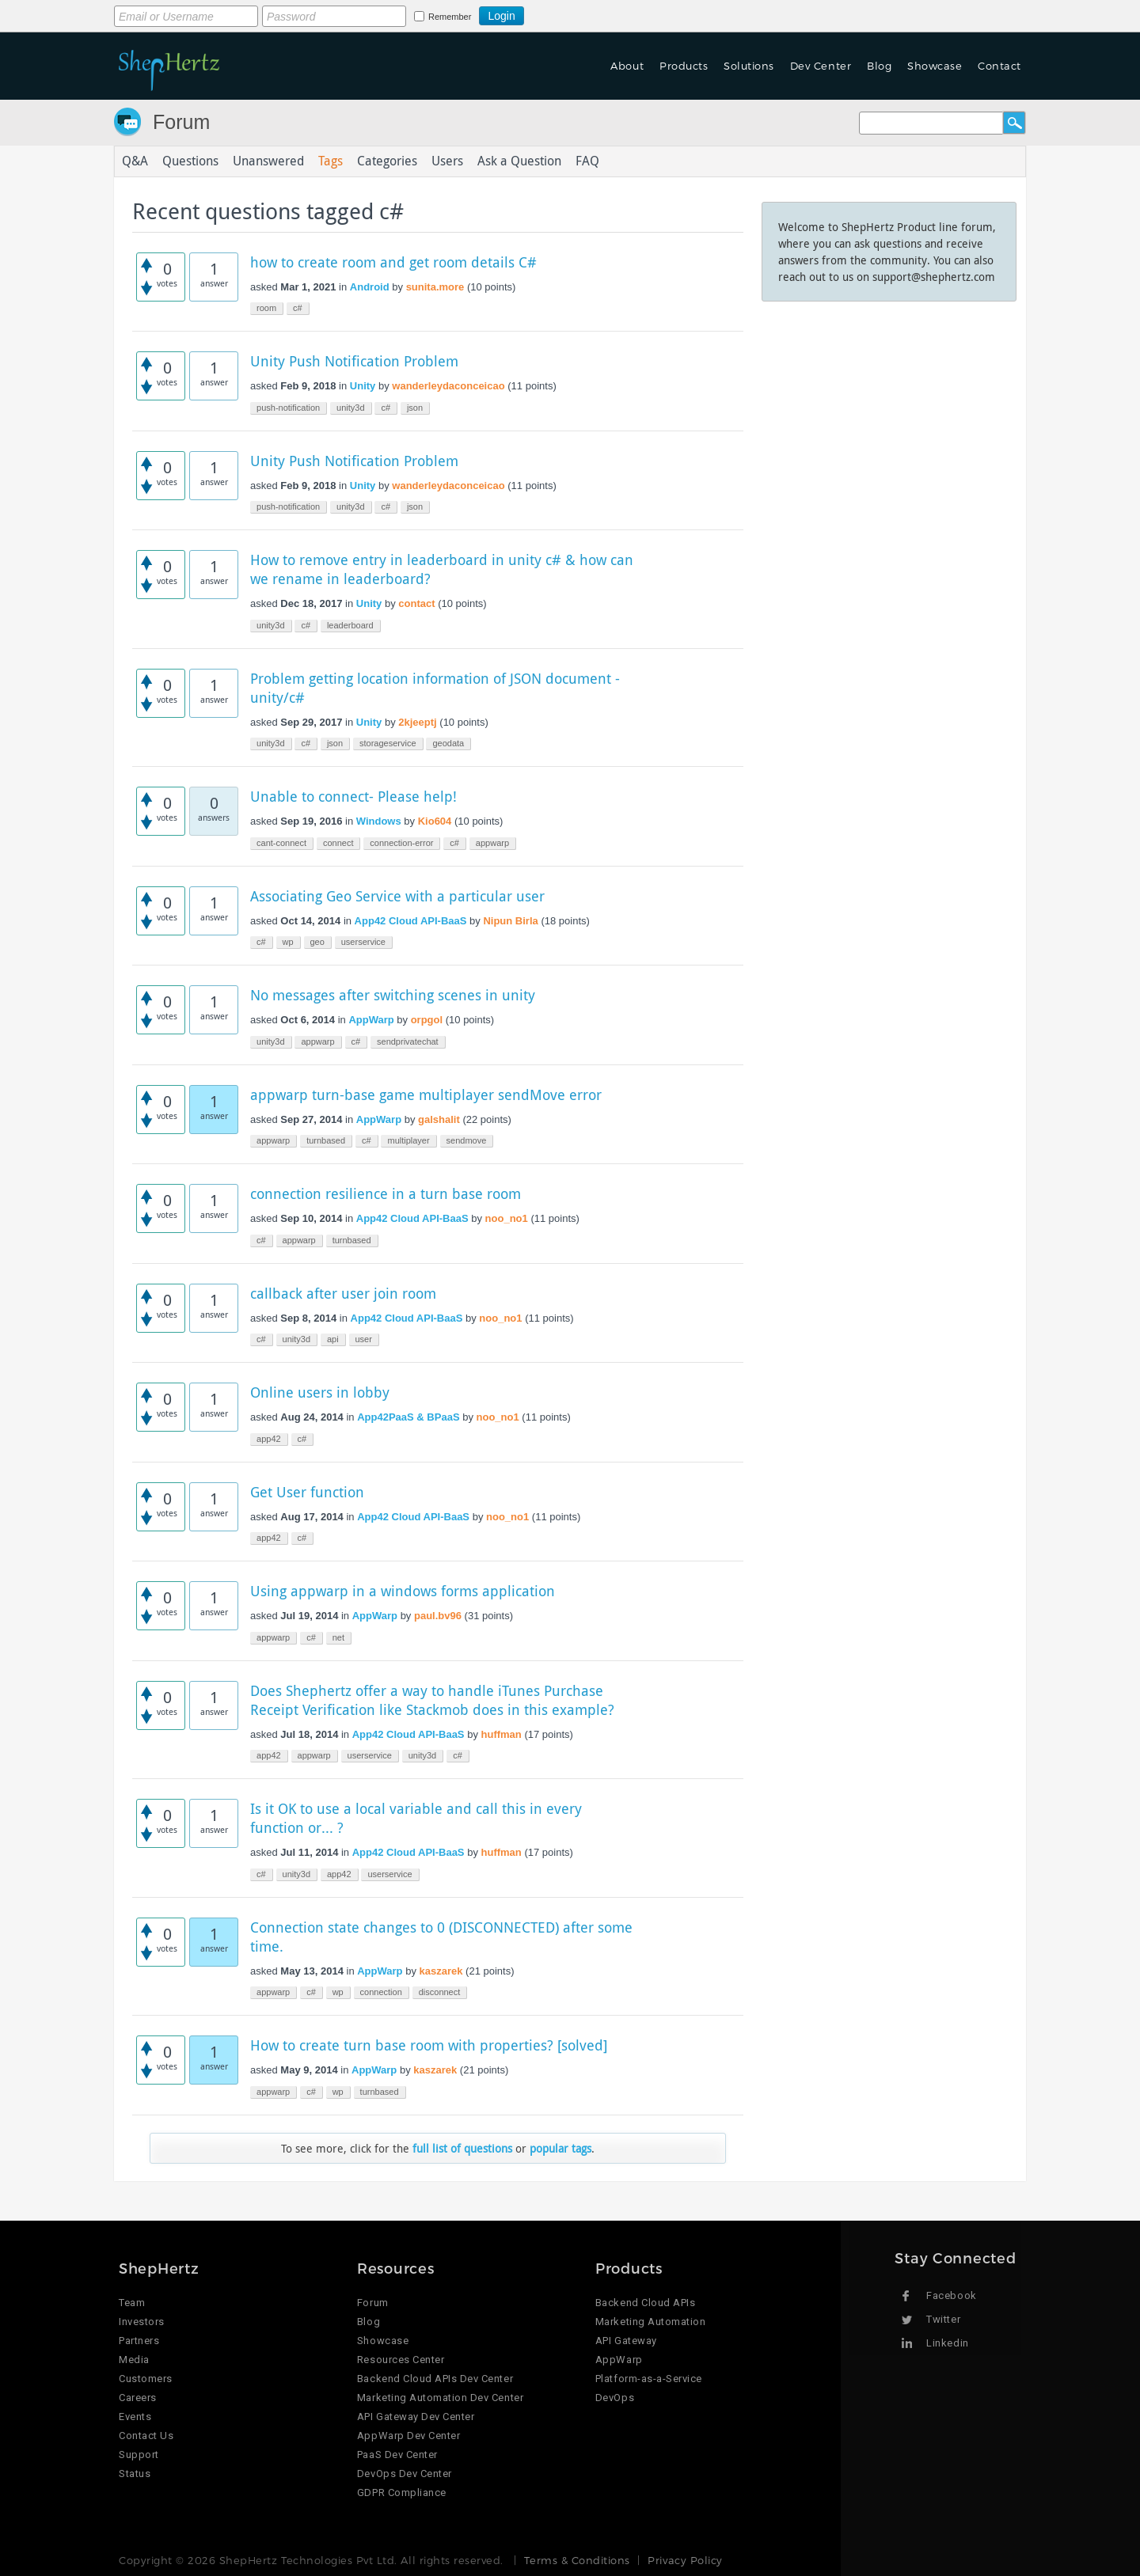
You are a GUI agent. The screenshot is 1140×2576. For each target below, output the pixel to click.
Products (683, 65)
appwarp (492, 843)
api (333, 1339)
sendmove (466, 1140)
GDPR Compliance (401, 2492)
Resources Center (400, 2359)
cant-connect (281, 843)
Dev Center (820, 65)
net (338, 1637)
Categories (387, 161)
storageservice (387, 743)
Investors (142, 2322)
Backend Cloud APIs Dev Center (435, 2378)
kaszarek (441, 1971)
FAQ (587, 161)
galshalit (439, 1119)
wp (288, 942)
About (627, 65)
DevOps (614, 2397)
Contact (999, 65)
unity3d (350, 407)
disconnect (440, 1992)
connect (338, 843)
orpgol (427, 1020)
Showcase (934, 65)
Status (134, 2473)
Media (134, 2359)
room (266, 308)
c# (297, 308)
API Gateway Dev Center (415, 2416)
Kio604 (435, 821)
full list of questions (462, 2148)
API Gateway (626, 2340)
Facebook (951, 2295)
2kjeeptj (417, 722)
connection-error (401, 843)
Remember (449, 16)
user (363, 1339)
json (415, 407)
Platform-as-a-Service (648, 2378)
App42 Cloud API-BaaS (411, 921)
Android (370, 287)
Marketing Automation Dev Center (440, 2397)
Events (135, 2416)
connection (381, 1992)
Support (139, 2454)
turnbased (325, 1140)
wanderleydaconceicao (448, 386)
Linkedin (947, 2343)
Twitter (943, 2319)
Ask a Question (519, 161)
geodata (448, 743)
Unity (363, 386)
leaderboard (350, 625)
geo (317, 942)
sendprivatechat (408, 1041)
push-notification (288, 407)
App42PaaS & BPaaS (408, 1417)
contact (416, 603)
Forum (181, 122)
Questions (190, 161)
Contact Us (146, 2435)
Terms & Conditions (576, 2560)
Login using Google (563, 13)
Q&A (135, 161)
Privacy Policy (685, 2560)
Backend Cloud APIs (645, 2303)
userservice (363, 942)
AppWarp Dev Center (408, 2435)
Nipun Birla (510, 921)
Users (447, 161)
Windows (378, 821)
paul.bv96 (438, 1616)
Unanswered (268, 161)
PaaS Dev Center (397, 2454)
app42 (268, 1439)
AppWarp (370, 1020)
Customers (146, 2378)
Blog (879, 65)
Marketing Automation (650, 2322)
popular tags (560, 2148)
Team (132, 2303)
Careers (138, 2397)
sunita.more (435, 287)
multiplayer (408, 1140)
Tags (330, 161)
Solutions (749, 65)
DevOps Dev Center (404, 2473)
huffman (501, 1734)
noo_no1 (506, 1218)
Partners (139, 2340)
